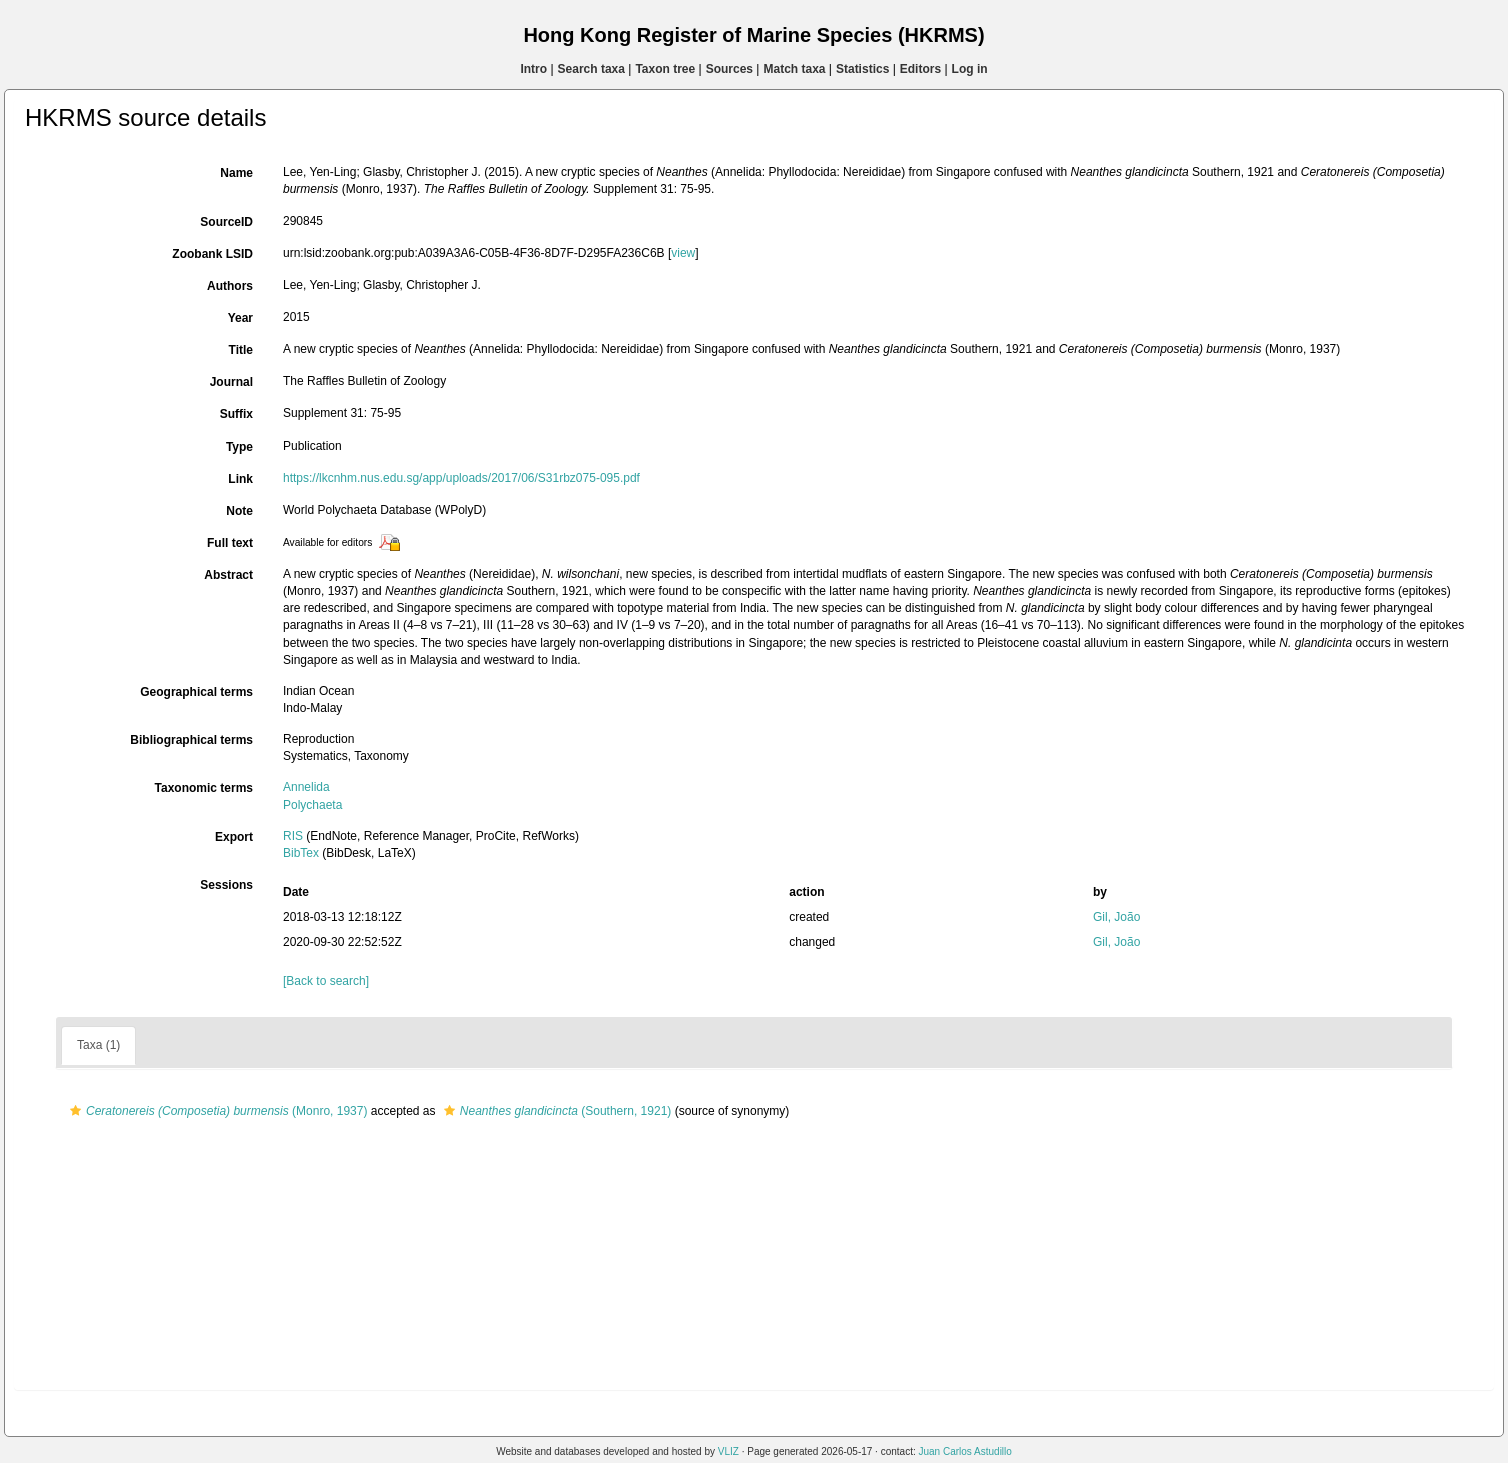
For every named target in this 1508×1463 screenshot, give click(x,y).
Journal (231, 382)
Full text (230, 543)
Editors (920, 69)
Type (239, 447)
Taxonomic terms (204, 788)
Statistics (862, 69)
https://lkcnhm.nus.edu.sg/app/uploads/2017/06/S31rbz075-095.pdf (461, 478)
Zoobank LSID (212, 254)
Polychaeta (312, 805)
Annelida (306, 787)
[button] (75, 1111)
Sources (729, 69)
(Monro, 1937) (216, 1111)
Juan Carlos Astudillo (964, 1451)
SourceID (226, 222)
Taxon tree (665, 69)
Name (236, 173)
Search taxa (591, 69)
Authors (230, 286)
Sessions (226, 885)
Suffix (236, 414)
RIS (293, 836)
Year (240, 318)
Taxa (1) (98, 1045)
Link (240, 479)
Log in (970, 69)
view (683, 253)
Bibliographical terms (191, 740)
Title (241, 350)
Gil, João (1116, 917)
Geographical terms (196, 692)
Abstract (228, 575)
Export (234, 837)
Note (239, 511)
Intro (533, 69)
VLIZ (728, 1451)
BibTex (301, 853)
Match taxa (794, 69)
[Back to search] (326, 981)
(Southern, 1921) (555, 1111)
